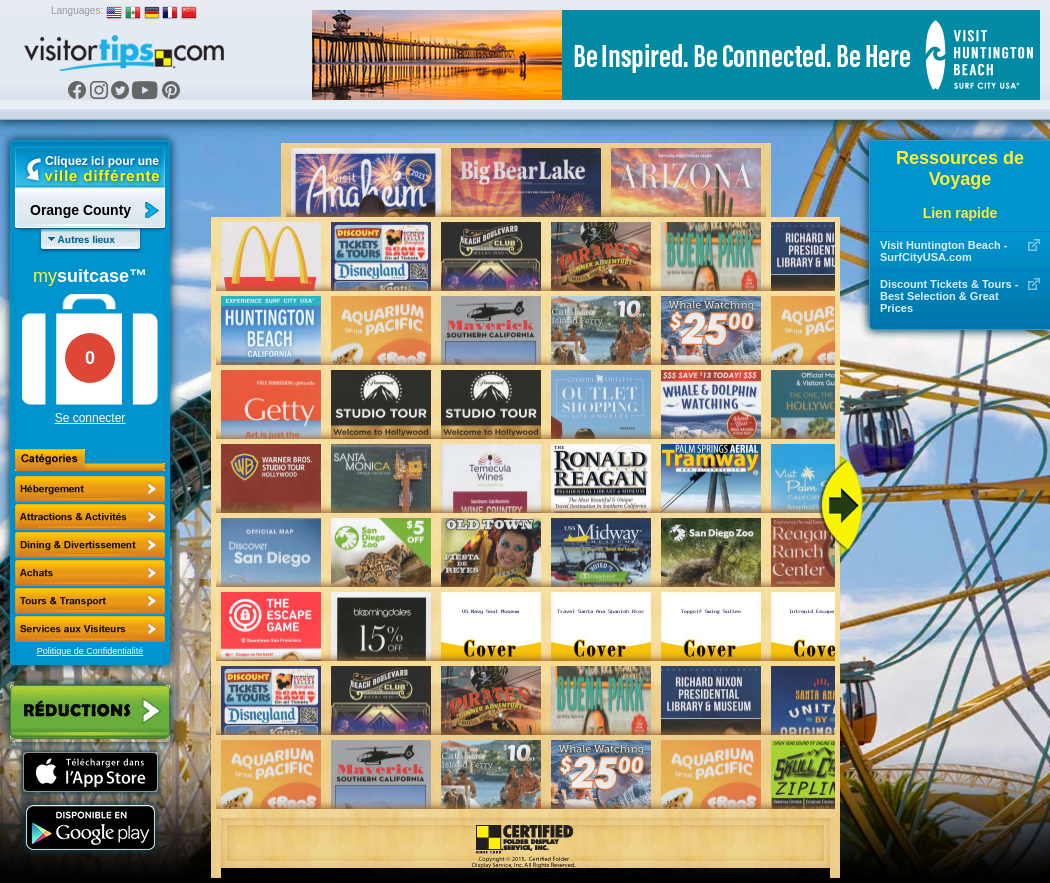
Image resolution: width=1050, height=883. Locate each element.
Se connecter (90, 418)
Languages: (77, 10)
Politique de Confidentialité (90, 651)
